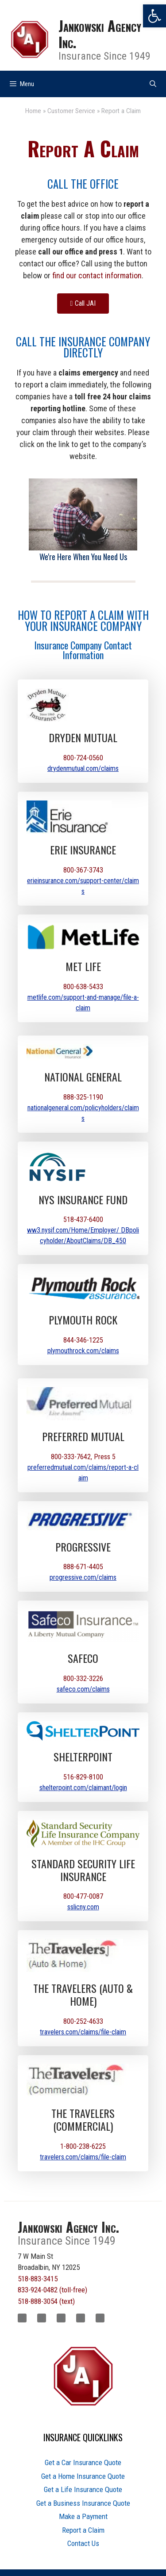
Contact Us (83, 2543)
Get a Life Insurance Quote (83, 2489)
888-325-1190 (83, 1097)
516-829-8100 (83, 1777)
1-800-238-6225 (83, 2146)
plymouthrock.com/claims (83, 1351)
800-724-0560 (83, 758)
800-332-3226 (83, 1678)
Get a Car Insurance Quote (83, 2462)
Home (33, 111)
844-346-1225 (83, 1340)
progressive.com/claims (83, 1577)
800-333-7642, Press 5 (83, 1457)
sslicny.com (83, 1907)
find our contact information (97, 275)
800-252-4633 (83, 2021)
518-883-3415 (38, 2278)
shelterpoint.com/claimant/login (83, 1787)
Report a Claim (83, 2530)
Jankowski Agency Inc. (99, 33)
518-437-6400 (83, 1219)
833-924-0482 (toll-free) (52, 2289)
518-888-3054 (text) (46, 2301)
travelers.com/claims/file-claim (83, 2032)
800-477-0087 (83, 1896)
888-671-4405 (83, 1567)
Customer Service (71, 111)
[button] (154, 15)
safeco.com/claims (83, 1689)
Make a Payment (83, 2516)
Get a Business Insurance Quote (83, 2503)
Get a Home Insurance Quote (83, 2476)
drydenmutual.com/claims (83, 768)
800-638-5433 (83, 987)
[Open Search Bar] (153, 84)
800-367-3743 (83, 870)
